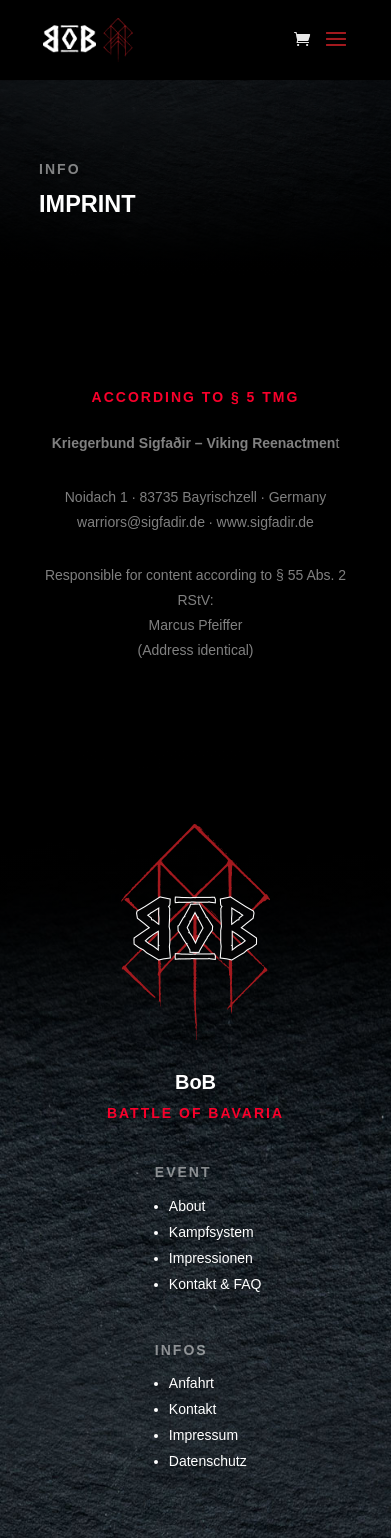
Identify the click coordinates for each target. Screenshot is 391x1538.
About (187, 1206)
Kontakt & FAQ (215, 1284)
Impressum (203, 1435)
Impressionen (211, 1258)
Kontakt (192, 1409)
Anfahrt (191, 1383)
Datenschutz (208, 1461)
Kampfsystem (211, 1232)
